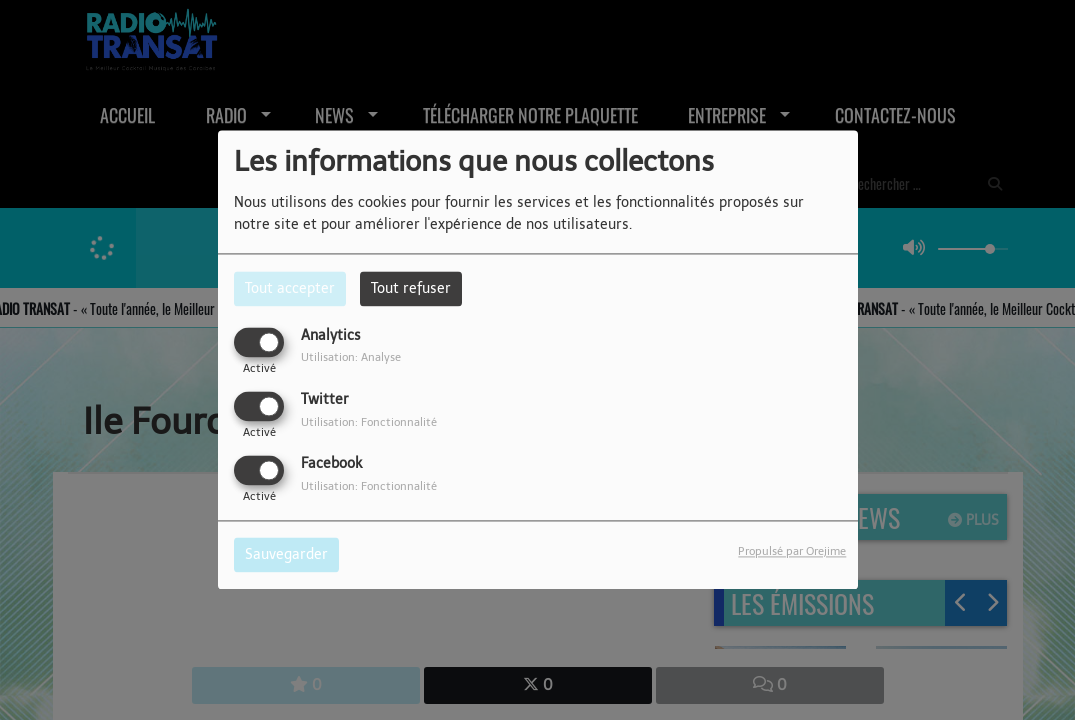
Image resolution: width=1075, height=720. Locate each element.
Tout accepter (290, 288)
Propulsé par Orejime (792, 552)
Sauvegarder (286, 555)
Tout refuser (411, 288)
